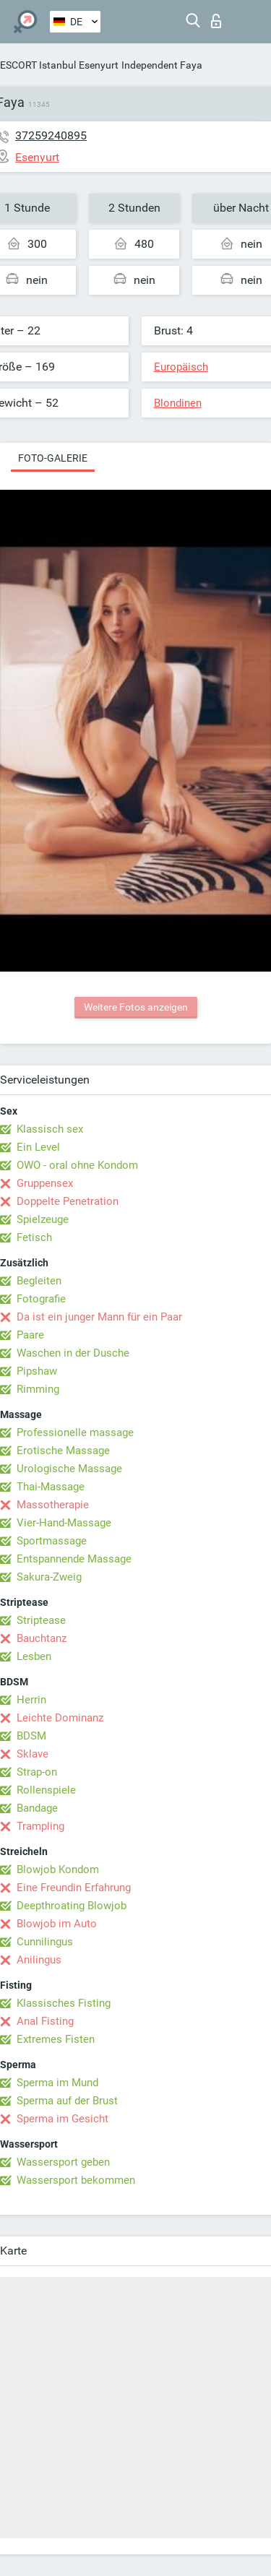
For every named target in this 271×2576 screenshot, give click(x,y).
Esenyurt (99, 65)
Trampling (40, 1826)
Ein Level (38, 1147)
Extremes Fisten (56, 2039)
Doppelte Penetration (68, 1201)
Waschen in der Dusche (73, 1353)
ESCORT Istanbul (38, 65)
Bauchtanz (41, 1638)
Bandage (37, 1808)
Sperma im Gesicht (62, 2118)
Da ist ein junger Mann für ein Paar (99, 1316)
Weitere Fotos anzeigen (136, 1007)
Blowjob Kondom (58, 1869)
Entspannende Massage (74, 1558)
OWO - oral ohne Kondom (77, 1165)
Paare (30, 1334)
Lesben (34, 1656)
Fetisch (34, 1237)
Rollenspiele (46, 1790)
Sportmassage (52, 1540)
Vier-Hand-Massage (64, 1522)
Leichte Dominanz (60, 1717)
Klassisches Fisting (64, 2003)
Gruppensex (45, 1183)
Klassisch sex (50, 1129)
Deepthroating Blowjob (71, 1905)
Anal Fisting (45, 2021)
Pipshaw (37, 1371)
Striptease (41, 1620)
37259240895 (51, 135)
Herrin (31, 1699)
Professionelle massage (75, 1432)
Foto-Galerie (52, 458)
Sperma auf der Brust (67, 2100)
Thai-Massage (51, 1486)
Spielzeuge (43, 1219)
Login (216, 21)
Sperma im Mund (57, 2082)
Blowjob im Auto (57, 1923)
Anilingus (39, 1959)
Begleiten (39, 1280)
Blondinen (178, 403)
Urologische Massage (69, 1468)
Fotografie (41, 1298)
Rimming (38, 1389)
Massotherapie (53, 1504)
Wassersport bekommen (76, 2180)
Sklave (32, 1753)
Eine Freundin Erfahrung (74, 1887)
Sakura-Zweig (49, 1576)
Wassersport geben (63, 2162)
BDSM (31, 1735)
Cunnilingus (45, 1941)
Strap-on (37, 1771)
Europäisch (181, 366)
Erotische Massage (63, 1450)
